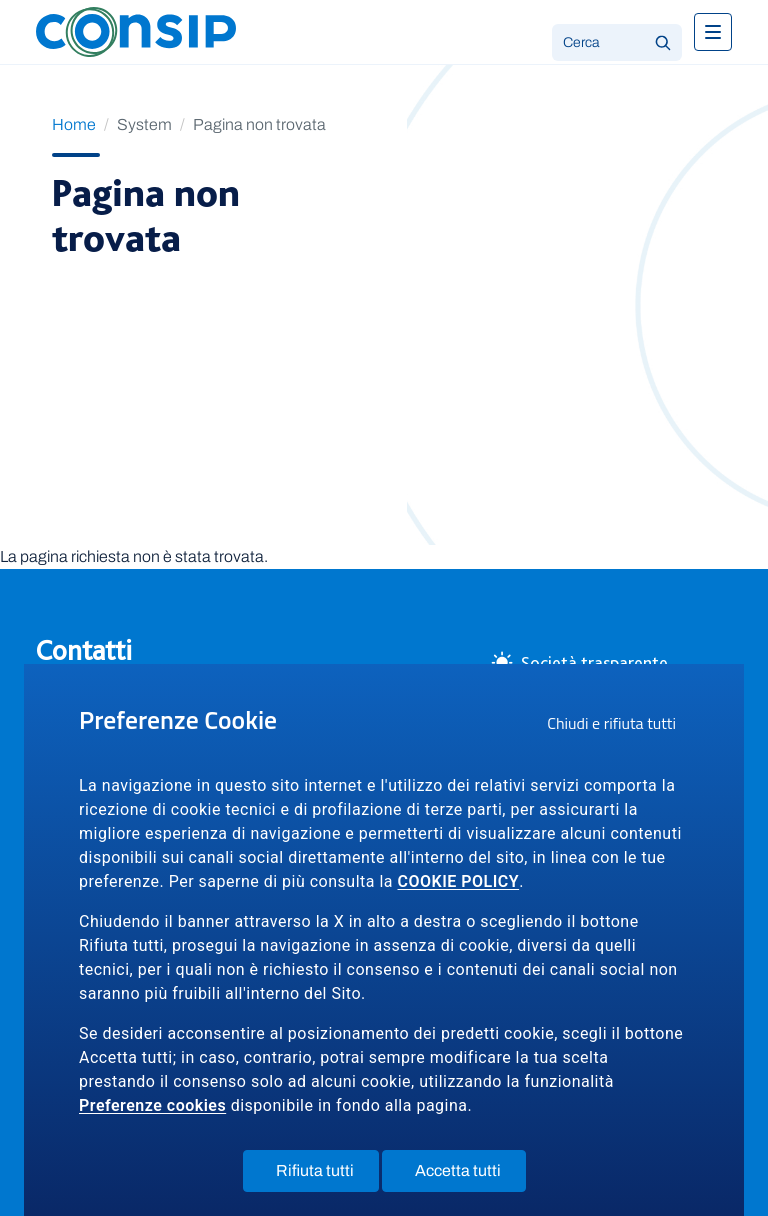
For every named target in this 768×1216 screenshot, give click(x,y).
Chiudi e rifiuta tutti (618, 726)
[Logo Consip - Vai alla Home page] (136, 30)
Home (74, 124)
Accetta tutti (470, 1175)
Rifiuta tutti (327, 1175)
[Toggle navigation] (713, 32)
